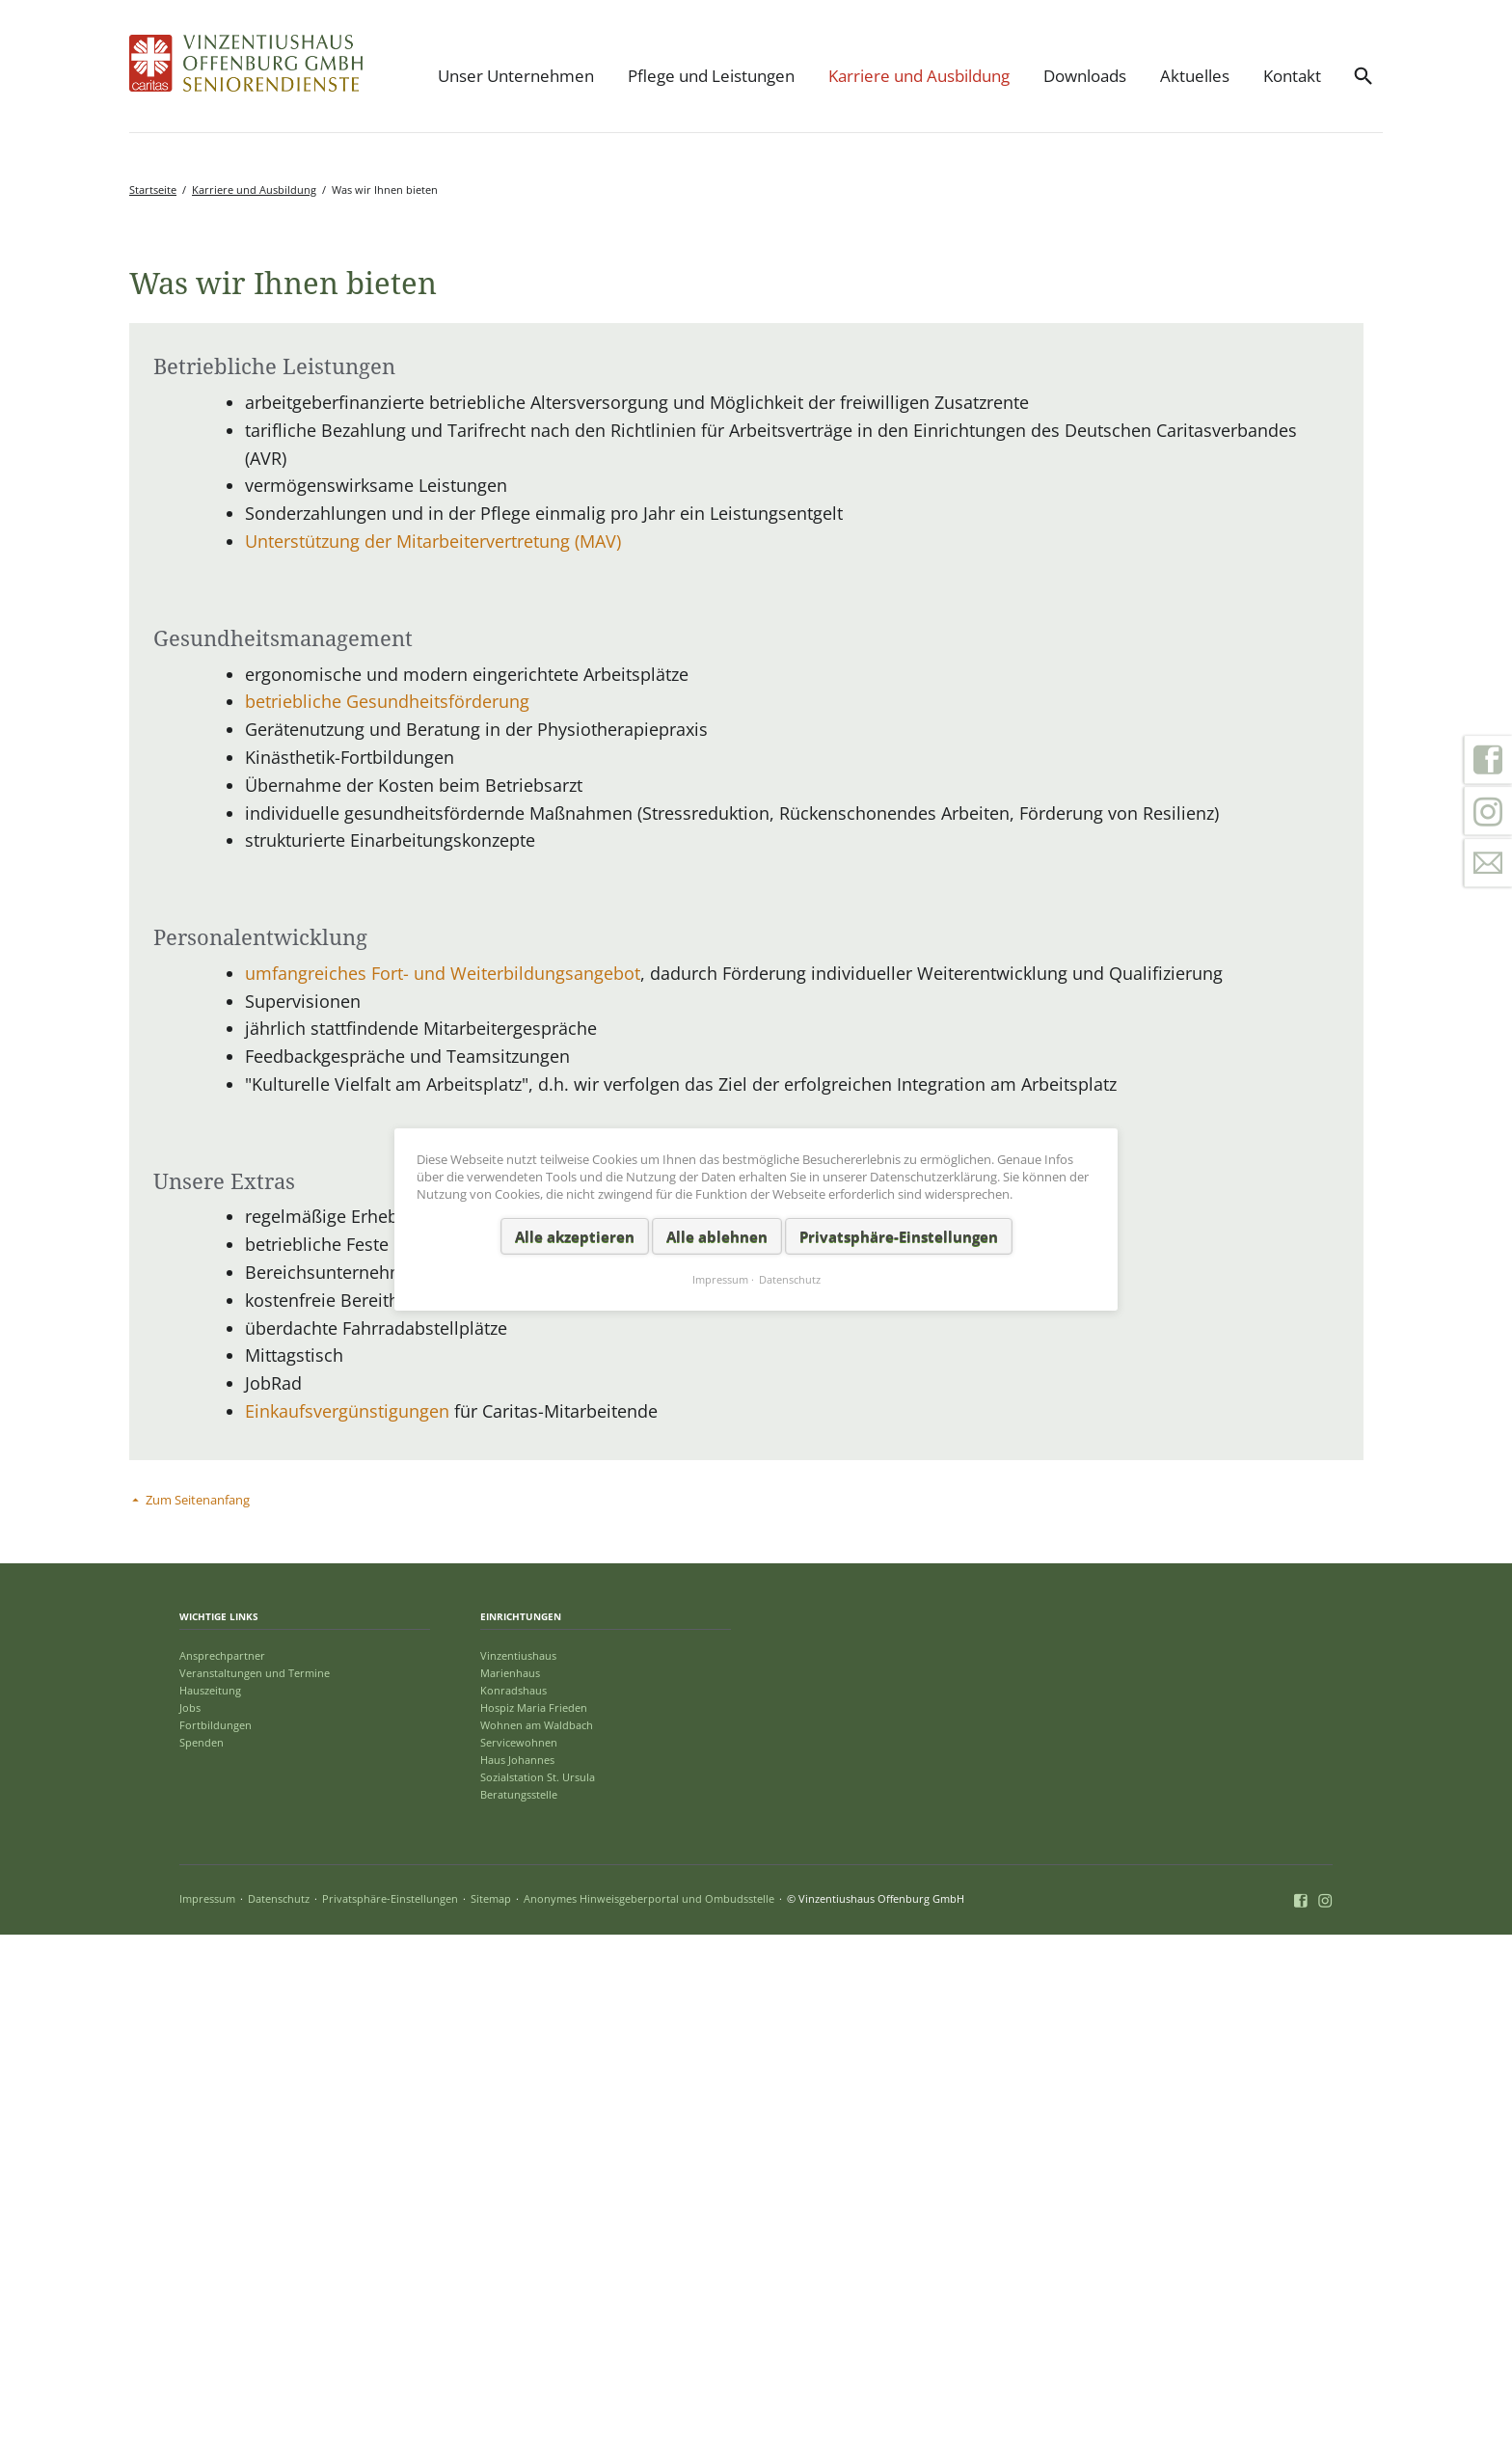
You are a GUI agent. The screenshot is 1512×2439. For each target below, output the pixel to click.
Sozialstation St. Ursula (537, 2281)
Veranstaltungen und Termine (254, 2176)
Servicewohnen (518, 2246)
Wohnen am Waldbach (536, 2228)
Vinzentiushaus (518, 2159)
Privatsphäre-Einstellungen (390, 2403)
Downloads (1084, 76)
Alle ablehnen (717, 1235)
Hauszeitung (210, 2193)
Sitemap (491, 2403)
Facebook (1487, 760)
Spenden (201, 2246)
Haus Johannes (517, 2264)
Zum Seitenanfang (198, 2004)
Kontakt (1292, 76)
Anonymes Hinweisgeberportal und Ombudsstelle (649, 2403)
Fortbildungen (215, 2228)
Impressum (207, 2403)
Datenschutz (279, 2403)
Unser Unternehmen (516, 76)
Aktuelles (1194, 76)
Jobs (190, 2211)
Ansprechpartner (222, 2159)
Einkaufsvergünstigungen (349, 1915)
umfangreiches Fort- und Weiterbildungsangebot (442, 1476)
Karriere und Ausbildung (919, 76)
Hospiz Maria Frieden (533, 2211)
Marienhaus (510, 2176)
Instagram (1487, 811)
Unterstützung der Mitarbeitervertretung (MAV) (433, 1045)
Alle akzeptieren (574, 1235)
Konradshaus (513, 2193)
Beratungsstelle (518, 2298)
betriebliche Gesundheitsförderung (387, 1205)
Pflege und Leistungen (711, 76)
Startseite (152, 189)
